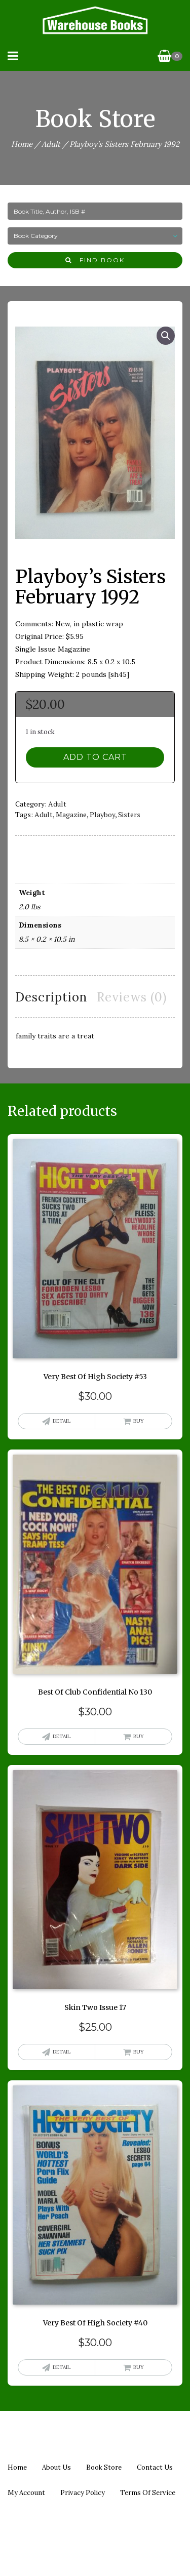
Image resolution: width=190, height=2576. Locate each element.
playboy (102, 814)
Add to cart (95, 757)
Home (21, 144)
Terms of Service (147, 2492)
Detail (61, 1421)
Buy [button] (138, 1421)
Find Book (95, 260)
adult (43, 814)
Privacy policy (82, 2492)
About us (56, 2467)
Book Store (104, 2467)
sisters (129, 814)
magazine (71, 814)
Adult (51, 144)
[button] (166, 336)
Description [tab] (51, 997)
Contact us (155, 2467)
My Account (26, 2492)
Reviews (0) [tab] (132, 997)
